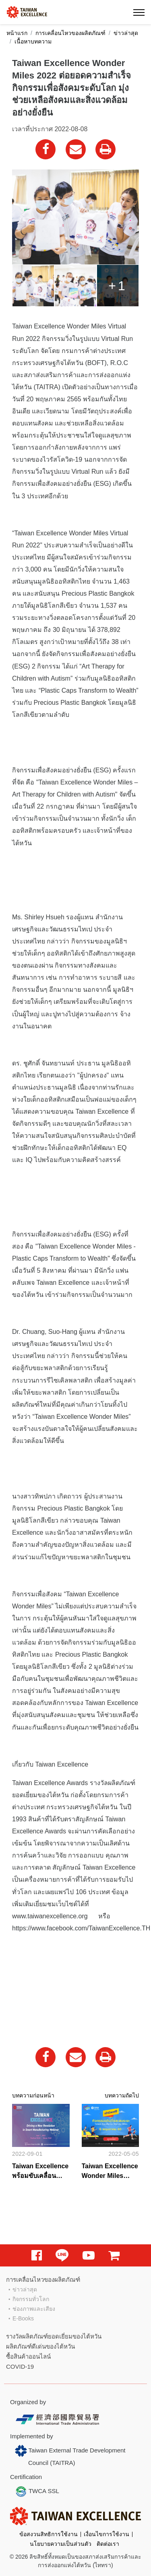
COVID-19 (20, 2366)
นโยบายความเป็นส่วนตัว (60, 2544)
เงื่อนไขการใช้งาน (106, 2534)
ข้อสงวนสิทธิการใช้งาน (48, 2534)
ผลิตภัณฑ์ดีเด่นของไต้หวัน (40, 2346)
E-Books (23, 2318)
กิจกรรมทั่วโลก (30, 2299)
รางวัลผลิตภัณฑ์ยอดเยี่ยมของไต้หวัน (53, 2336)
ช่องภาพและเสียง (33, 2309)
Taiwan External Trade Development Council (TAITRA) (70, 2455)
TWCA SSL (37, 2491)
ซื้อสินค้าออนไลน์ (28, 2356)
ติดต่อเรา (108, 2544)
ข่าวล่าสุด (126, 33)
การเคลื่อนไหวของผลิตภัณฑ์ (70, 33)
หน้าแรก (16, 33)
